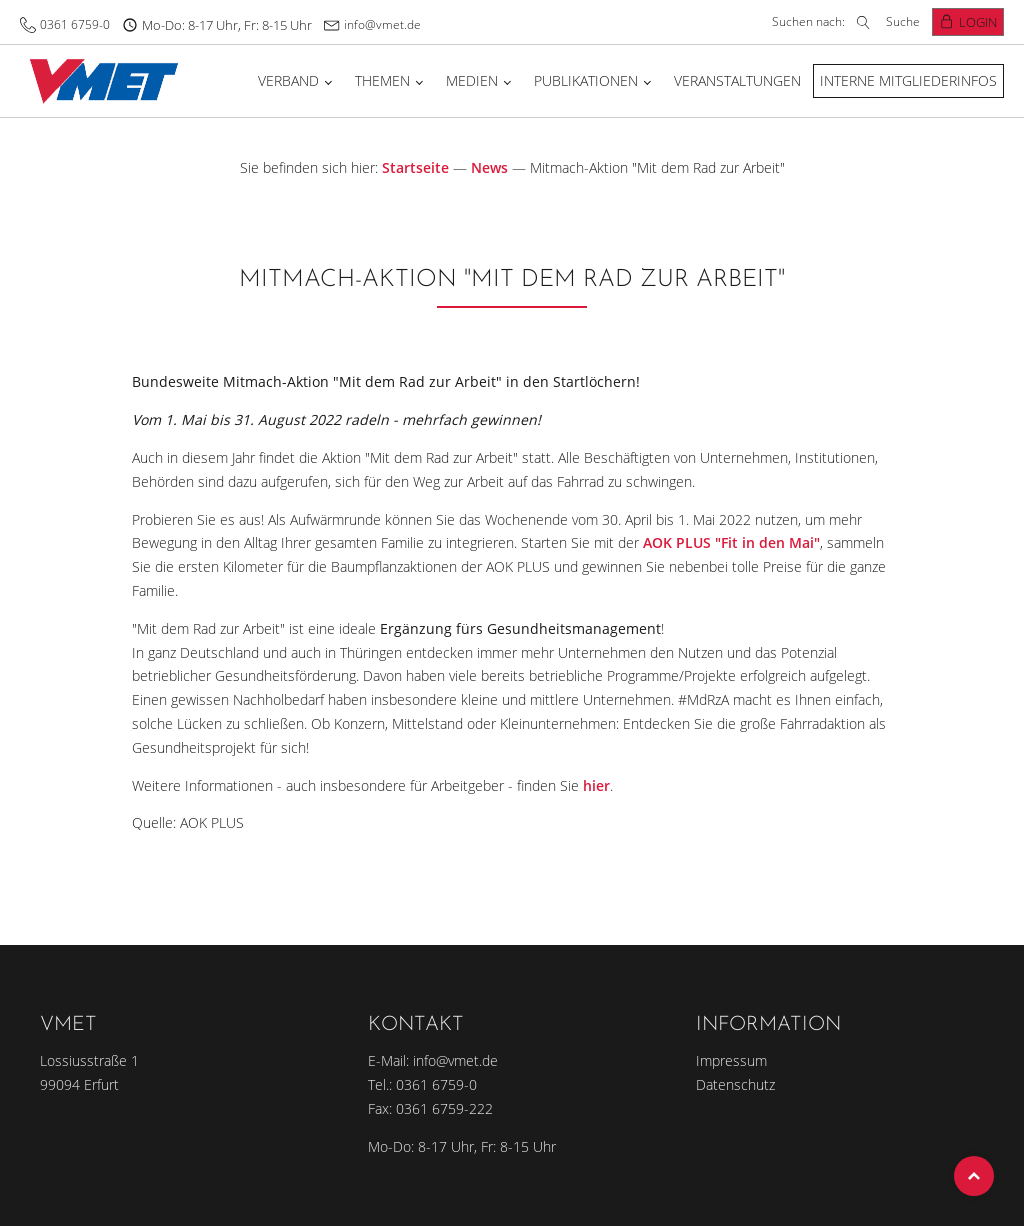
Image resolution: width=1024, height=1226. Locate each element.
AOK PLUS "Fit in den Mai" (731, 542)
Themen (382, 80)
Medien (472, 80)
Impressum (731, 1060)
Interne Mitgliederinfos (908, 80)
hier (596, 785)
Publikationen (586, 80)
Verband (288, 80)
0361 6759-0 (75, 24)
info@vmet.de (382, 24)
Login (978, 22)
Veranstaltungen (737, 80)
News (489, 167)
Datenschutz (735, 1084)
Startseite (415, 167)
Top (974, 1176)
